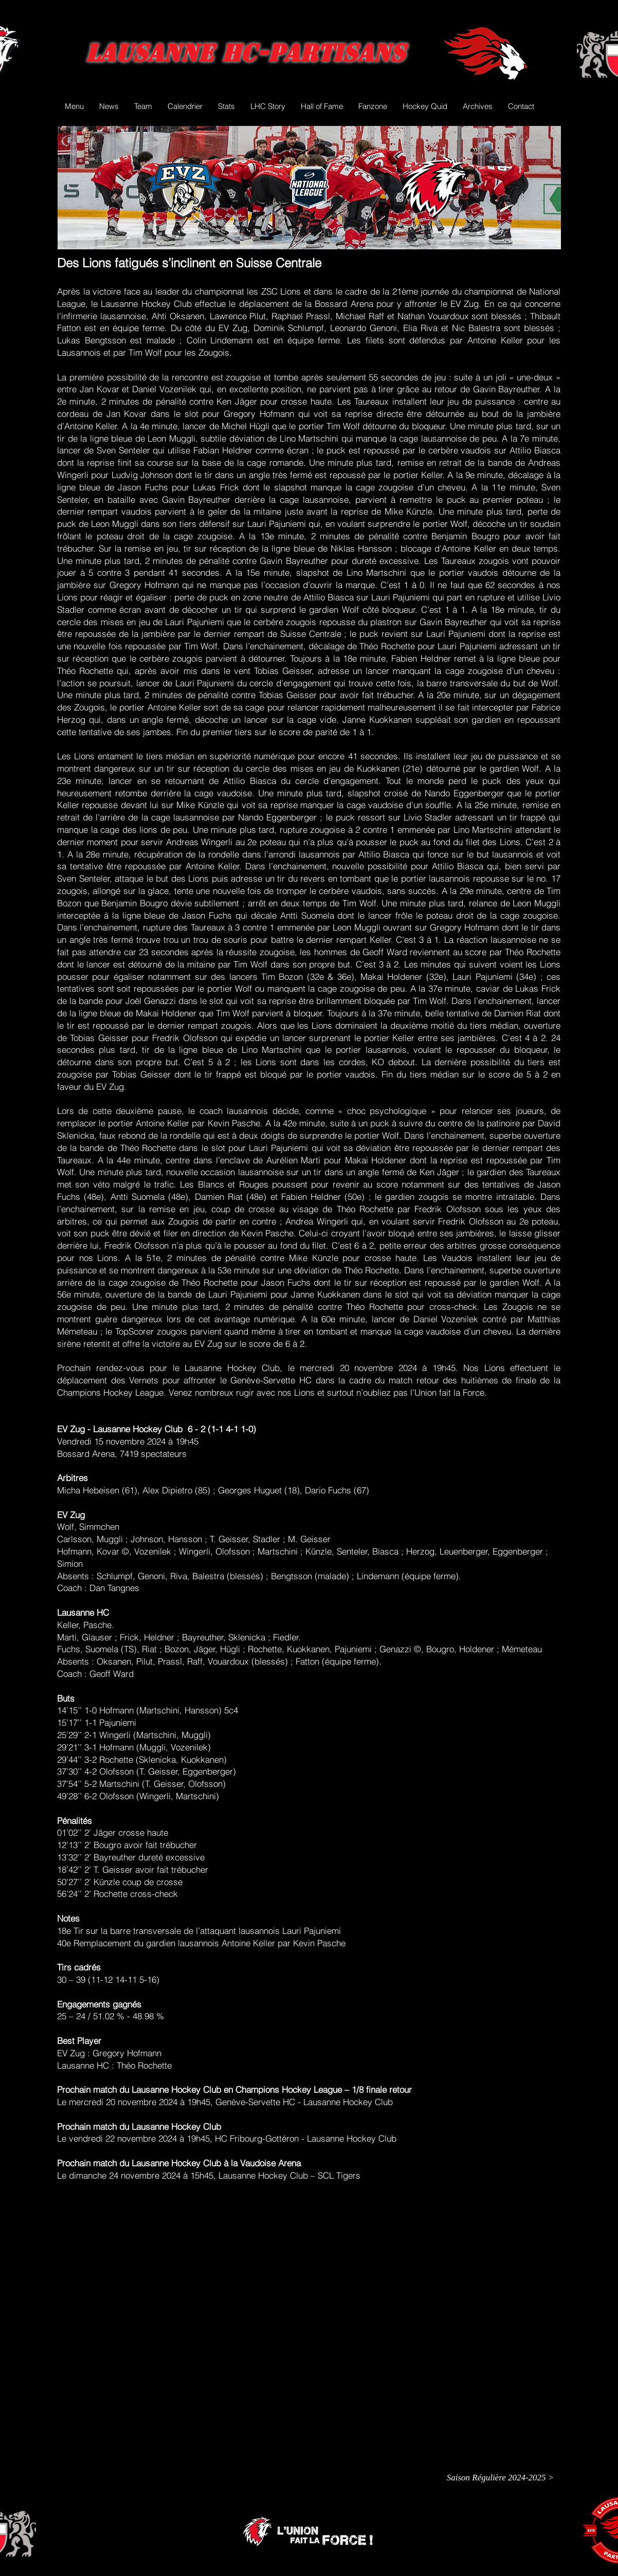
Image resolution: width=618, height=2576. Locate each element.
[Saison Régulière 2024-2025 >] (500, 2478)
